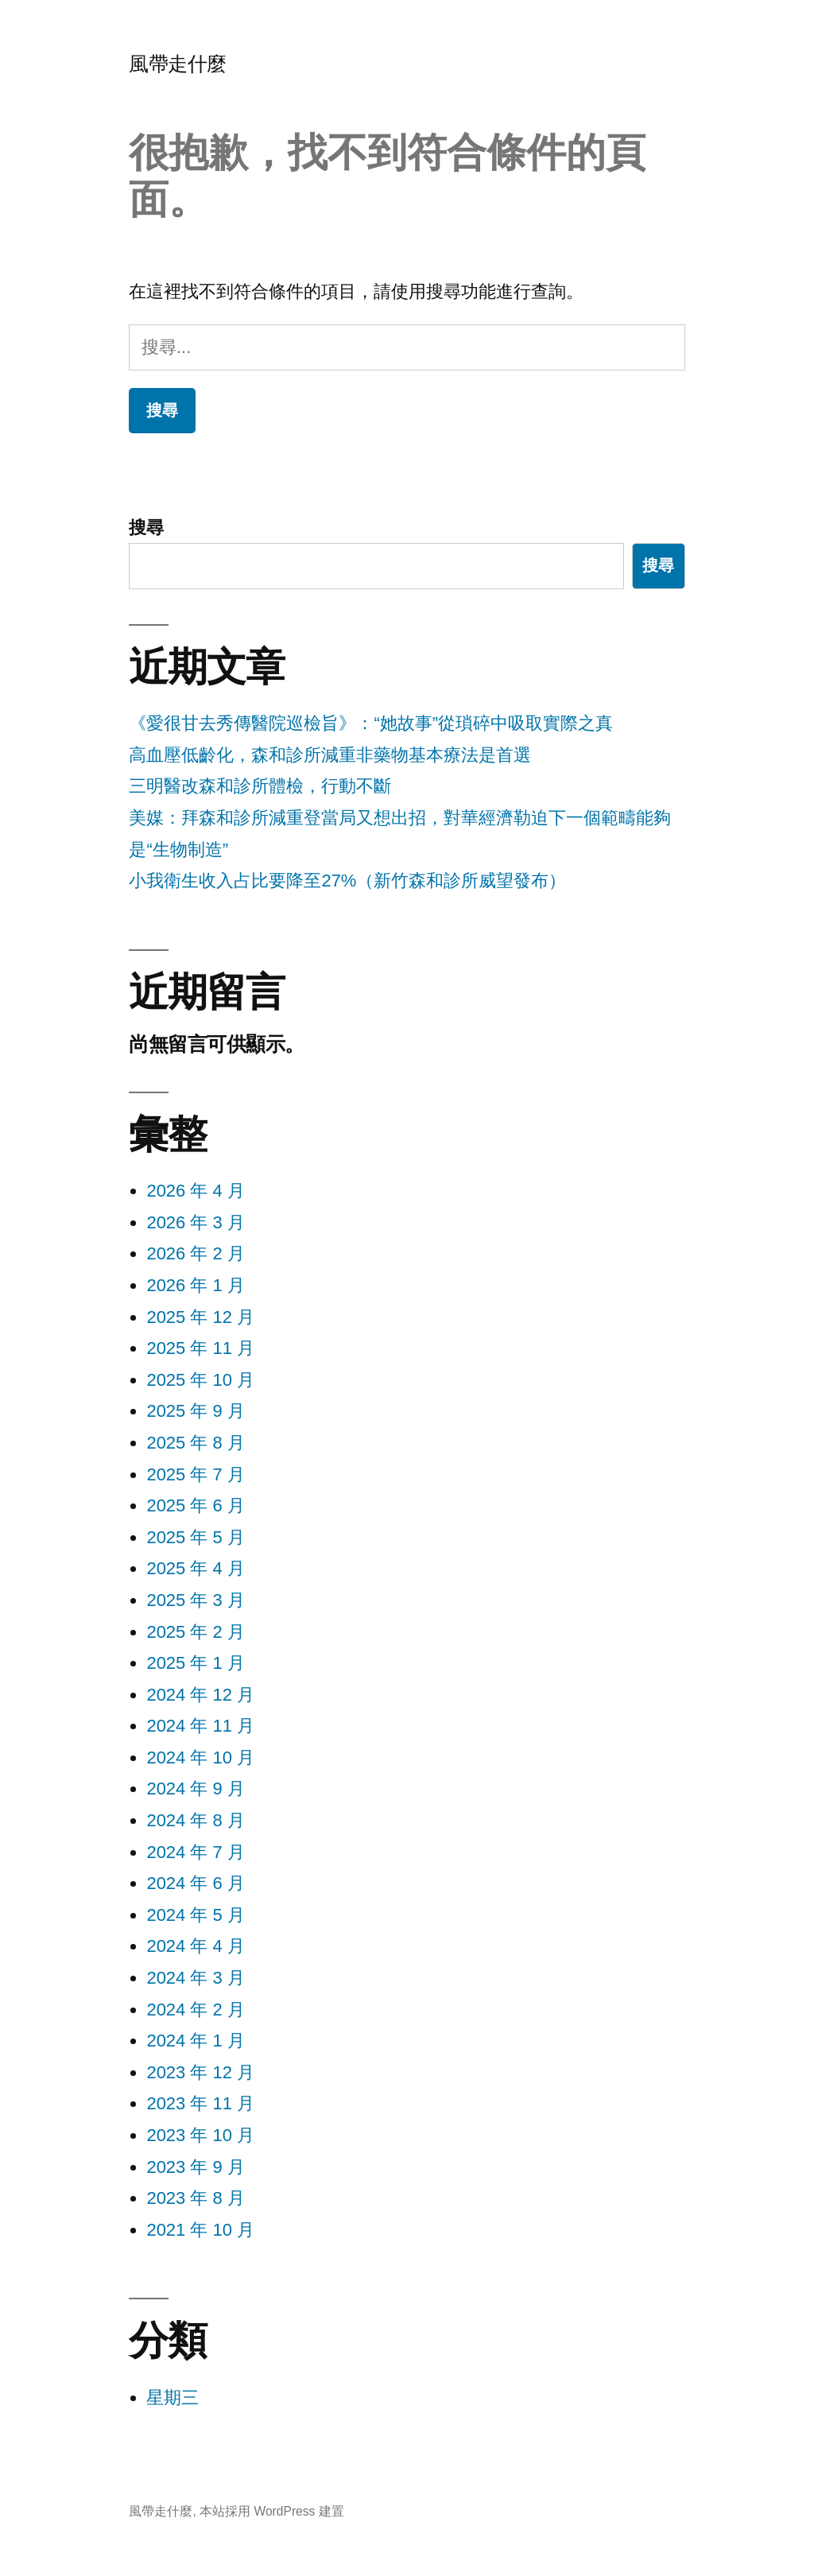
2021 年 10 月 (200, 2230)
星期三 (172, 2397)
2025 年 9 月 (195, 1411)
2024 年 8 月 (195, 1820)
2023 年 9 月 (195, 2167)
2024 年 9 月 (195, 1788)
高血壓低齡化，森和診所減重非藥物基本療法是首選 (330, 755)
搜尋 (146, 527)
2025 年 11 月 (200, 1348)
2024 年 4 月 (195, 1946)
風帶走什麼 (178, 64)
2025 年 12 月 (200, 1317)
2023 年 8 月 (195, 2198)
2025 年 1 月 (195, 1663)
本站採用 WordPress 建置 (272, 2511)
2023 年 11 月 (200, 2103)
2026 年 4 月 (195, 1191)
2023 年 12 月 (200, 2072)
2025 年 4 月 (195, 1568)
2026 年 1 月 (195, 1285)
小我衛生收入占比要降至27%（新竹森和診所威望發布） (347, 880)
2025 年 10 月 (200, 1380)
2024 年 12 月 (200, 1695)
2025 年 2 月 (195, 1632)
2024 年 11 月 (200, 1726)
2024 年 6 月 (195, 1883)
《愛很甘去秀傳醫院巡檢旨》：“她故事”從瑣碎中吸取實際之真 (371, 723)
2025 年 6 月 (195, 1505)
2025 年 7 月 (195, 1474)
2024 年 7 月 (195, 1852)
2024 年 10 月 (200, 1757)
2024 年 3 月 (195, 1978)
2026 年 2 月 (195, 1253)
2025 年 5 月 (195, 1537)
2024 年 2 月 (195, 2009)
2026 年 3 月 (195, 1222)
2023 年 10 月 (200, 2135)
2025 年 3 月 (195, 1600)
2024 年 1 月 (195, 2040)
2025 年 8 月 (195, 1443)
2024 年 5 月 (195, 1915)
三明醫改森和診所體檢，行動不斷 (260, 786)
